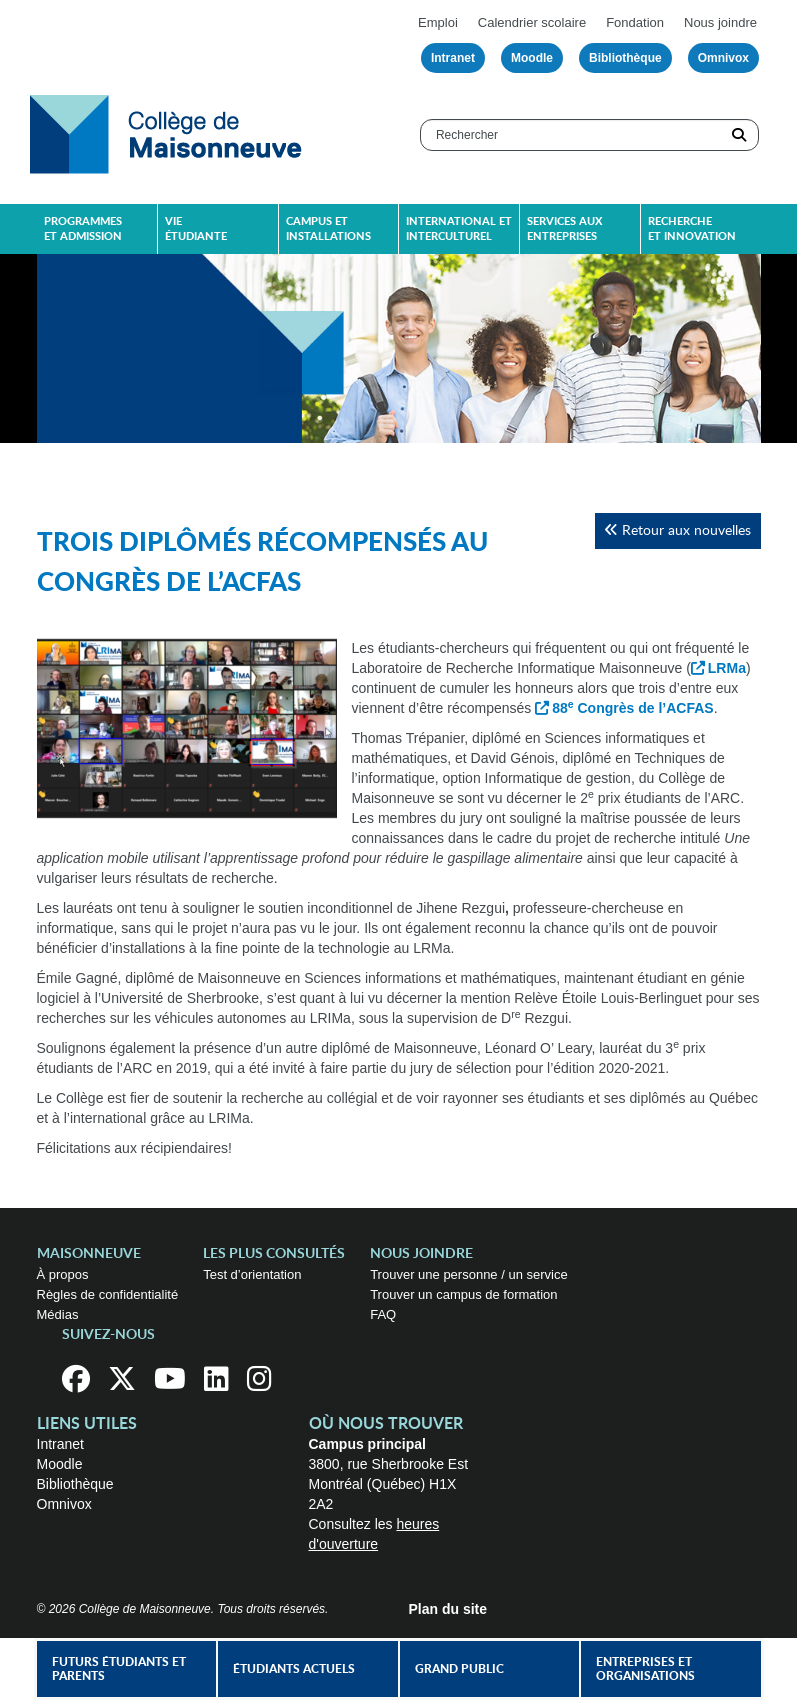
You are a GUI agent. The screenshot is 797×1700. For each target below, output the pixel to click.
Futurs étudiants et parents (119, 1669)
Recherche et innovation (692, 229)
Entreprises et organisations (645, 1669)
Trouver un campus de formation (463, 1294)
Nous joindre (720, 22)
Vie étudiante (196, 229)
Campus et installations (328, 229)
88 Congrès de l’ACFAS (632, 708)
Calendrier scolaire (532, 22)
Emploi (438, 22)
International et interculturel (459, 229)
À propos (63, 1274)
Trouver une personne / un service (469, 1274)
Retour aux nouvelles (677, 530)
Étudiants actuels (294, 1669)
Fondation (635, 22)
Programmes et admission (83, 229)
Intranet (453, 58)
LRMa (727, 668)
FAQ (383, 1314)
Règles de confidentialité (108, 1294)
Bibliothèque (625, 58)
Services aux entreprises (564, 229)
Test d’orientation (252, 1274)
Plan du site (448, 1609)
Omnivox (723, 58)
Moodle (532, 58)
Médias (58, 1314)
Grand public (459, 1669)
